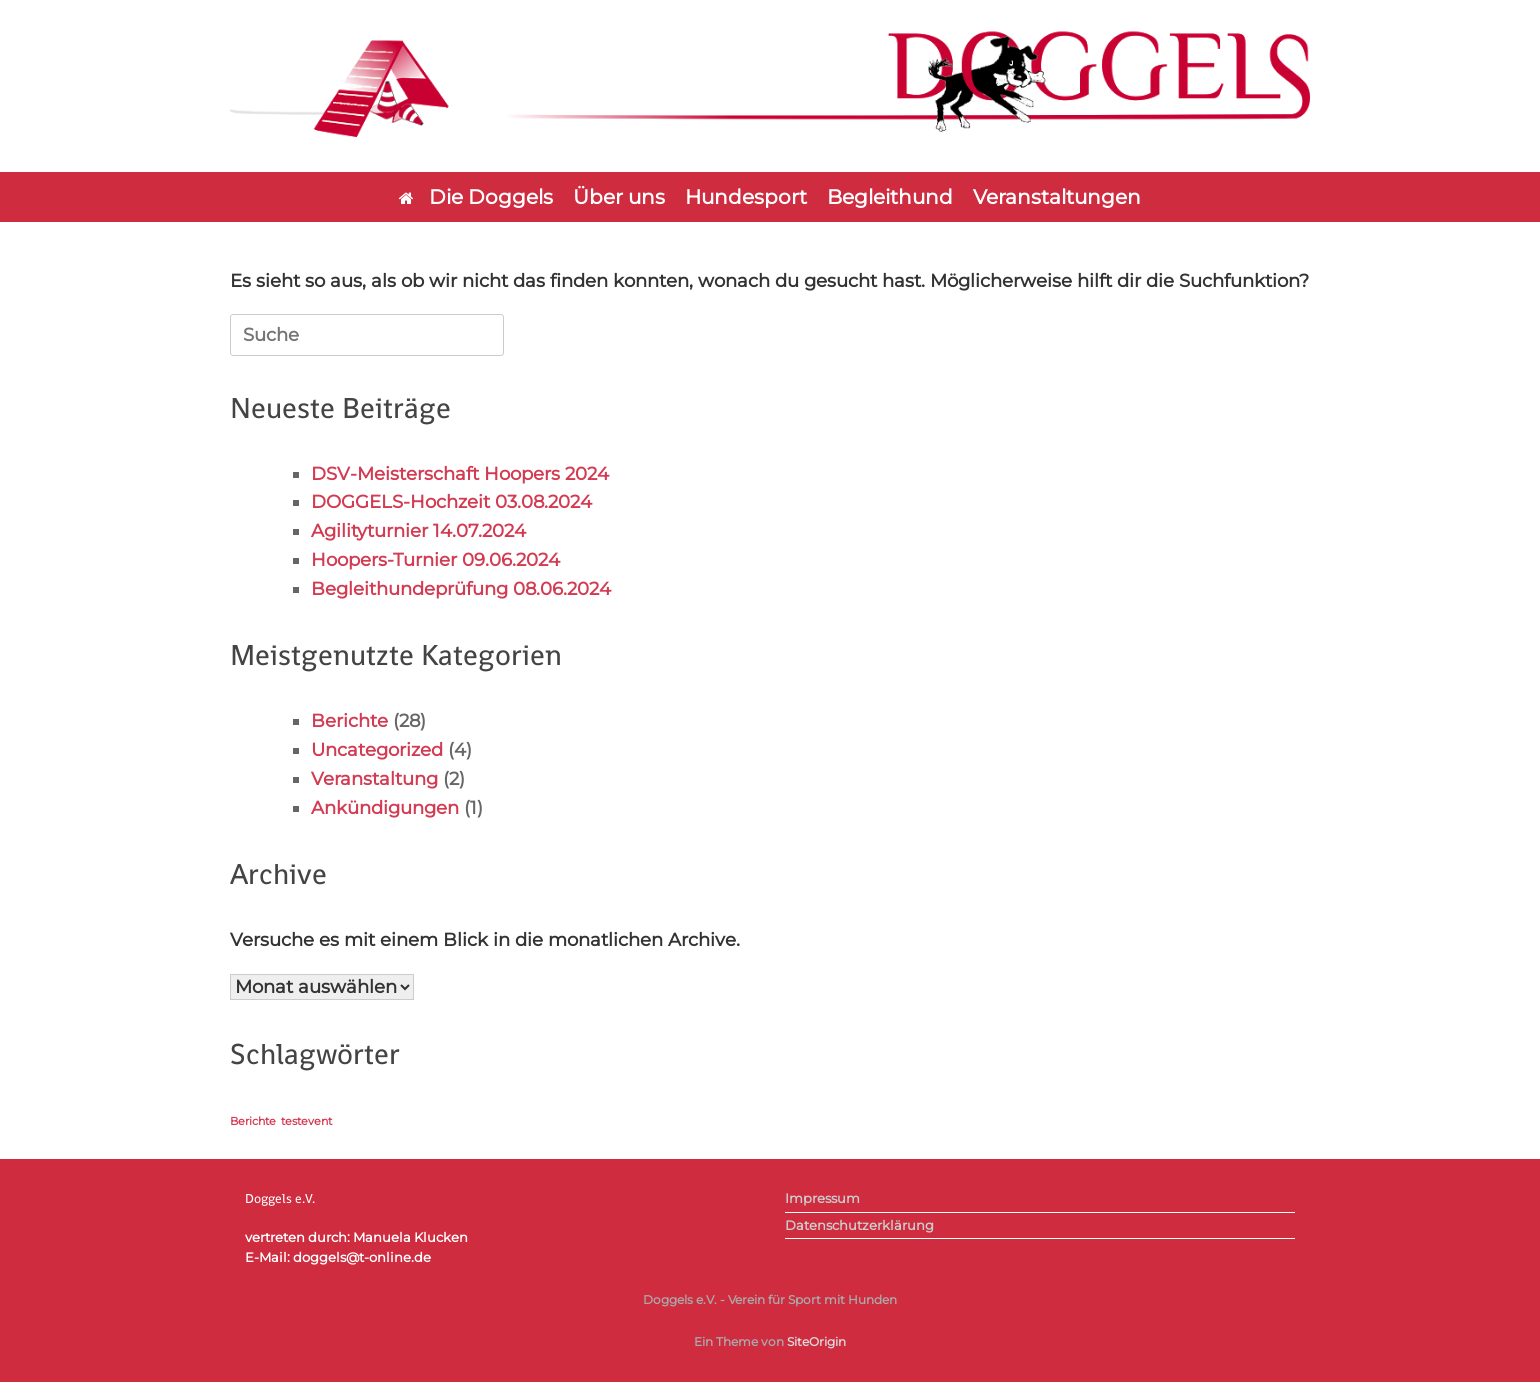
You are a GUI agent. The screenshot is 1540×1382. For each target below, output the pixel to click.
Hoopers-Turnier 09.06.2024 (435, 560)
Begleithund (890, 197)
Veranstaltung (374, 779)
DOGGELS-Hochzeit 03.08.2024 (451, 502)
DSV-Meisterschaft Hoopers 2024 (460, 474)
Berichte (349, 721)
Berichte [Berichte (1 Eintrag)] (253, 1121)
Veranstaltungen (1057, 197)
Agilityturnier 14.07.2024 (418, 531)
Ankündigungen (385, 808)
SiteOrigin (816, 1342)
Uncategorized (377, 750)
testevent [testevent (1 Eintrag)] (306, 1121)
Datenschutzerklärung (859, 1225)
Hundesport (746, 197)
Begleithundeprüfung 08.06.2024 (461, 589)
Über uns (619, 197)
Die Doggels (476, 197)
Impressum (822, 1198)
